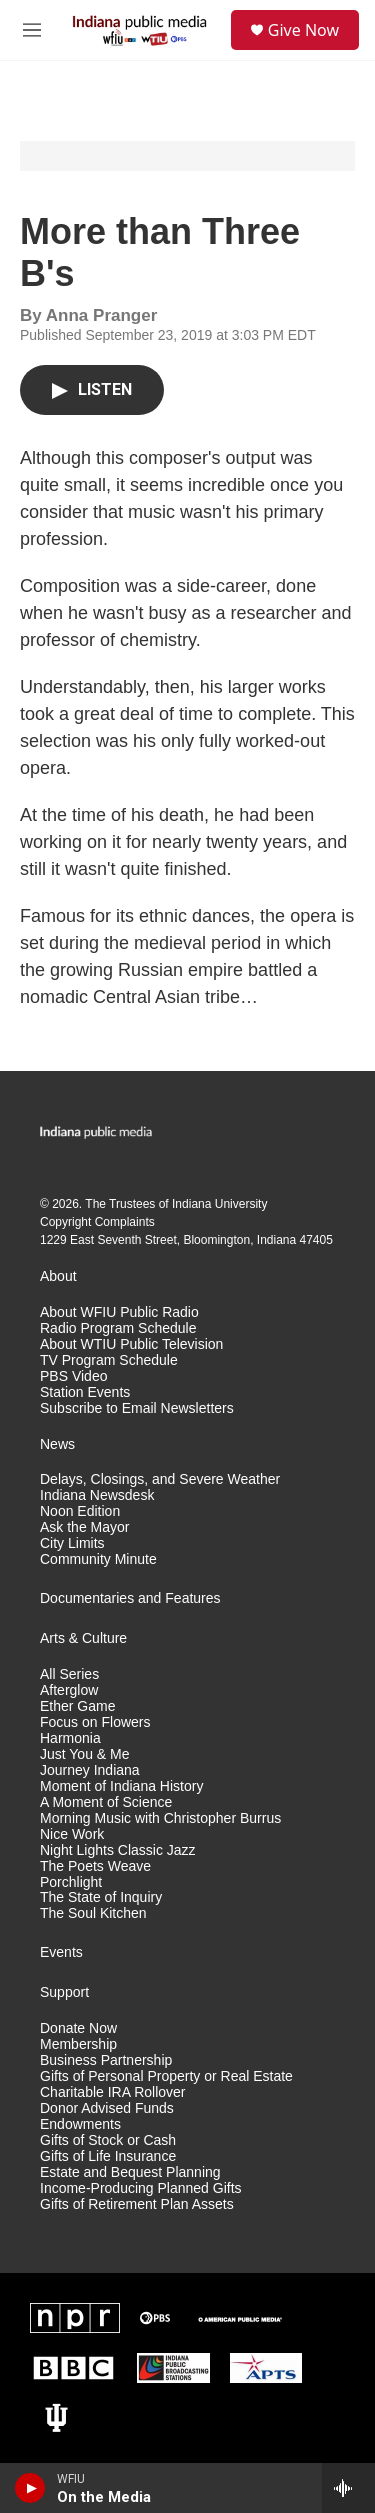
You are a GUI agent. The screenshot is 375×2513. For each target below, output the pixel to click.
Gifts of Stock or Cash (108, 2140)
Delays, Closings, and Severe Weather (160, 1479)
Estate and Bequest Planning (130, 2172)
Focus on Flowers (95, 1722)
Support (64, 1992)
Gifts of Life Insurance (108, 2156)
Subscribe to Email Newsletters (137, 1408)
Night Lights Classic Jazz (118, 1850)
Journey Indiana (90, 1770)
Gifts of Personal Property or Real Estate (166, 2076)
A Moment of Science (106, 1802)
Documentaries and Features (130, 1598)
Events (61, 1952)
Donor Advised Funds (107, 2108)
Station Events (85, 1392)
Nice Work (72, 1834)
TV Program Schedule (109, 1360)
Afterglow (69, 1690)
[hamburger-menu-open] (32, 30)
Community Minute (98, 1559)
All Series (69, 1674)
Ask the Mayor (84, 1527)
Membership (78, 2044)
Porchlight (71, 1882)
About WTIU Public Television (131, 1344)
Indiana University (219, 1204)
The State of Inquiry (101, 1897)
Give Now (303, 30)
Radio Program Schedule (118, 1328)
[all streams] (348, 2488)
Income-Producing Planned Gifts (141, 2188)
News (57, 1444)
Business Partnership (106, 2060)
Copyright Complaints (97, 1222)
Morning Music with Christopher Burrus (160, 1818)
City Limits (72, 1543)
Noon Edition (80, 1511)
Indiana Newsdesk (97, 1495)
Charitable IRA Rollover (113, 2092)
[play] (30, 2488)
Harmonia (70, 1738)
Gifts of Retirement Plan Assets (137, 2204)
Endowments (80, 2124)
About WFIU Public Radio (119, 1312)
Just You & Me (85, 1754)
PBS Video (73, 1376)
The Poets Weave (95, 1866)
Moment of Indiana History (121, 1786)
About (58, 1276)
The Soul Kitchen (93, 1913)
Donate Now (78, 2028)
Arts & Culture (83, 1638)
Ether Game (77, 1706)
